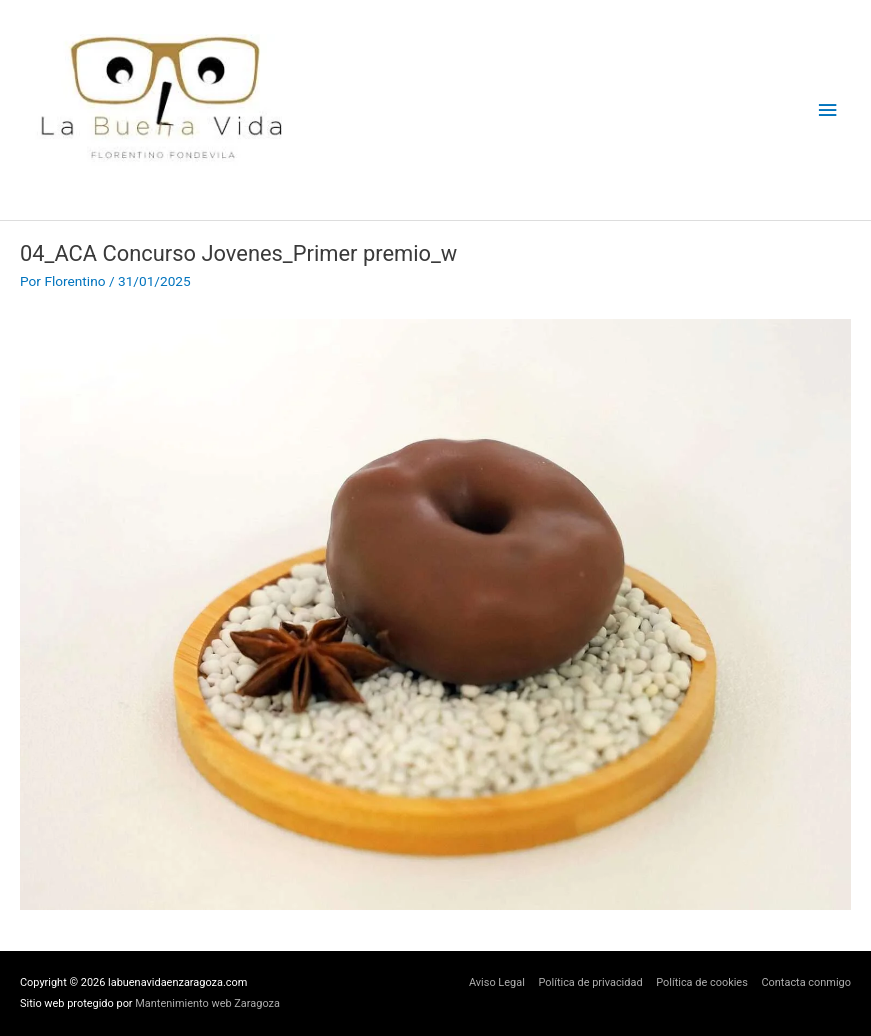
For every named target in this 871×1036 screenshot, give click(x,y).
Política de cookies (702, 982)
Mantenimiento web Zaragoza (207, 1003)
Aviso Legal (497, 982)
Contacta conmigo (806, 982)
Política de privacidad (590, 982)
